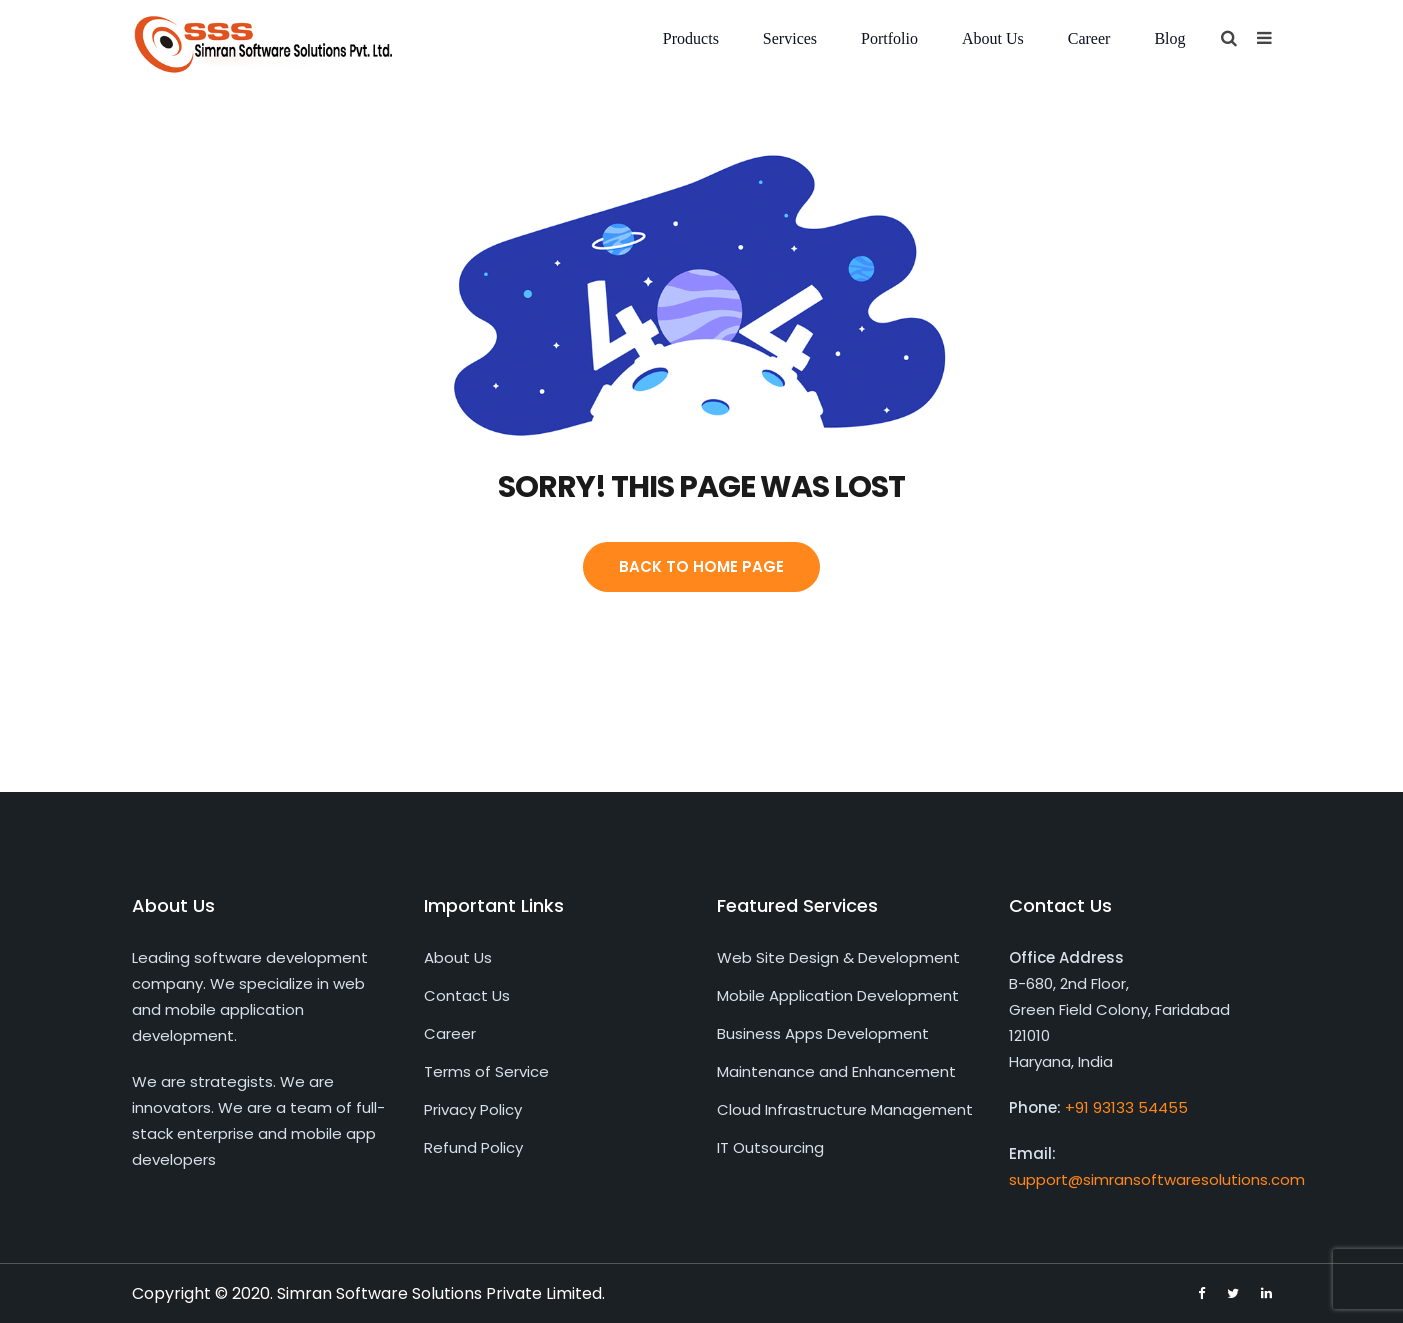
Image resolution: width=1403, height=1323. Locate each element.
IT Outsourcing (770, 1147)
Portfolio (889, 38)
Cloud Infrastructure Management (845, 1109)
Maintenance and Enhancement (836, 1071)
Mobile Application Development (838, 995)
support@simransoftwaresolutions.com (1157, 1179)
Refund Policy (473, 1147)
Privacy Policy (473, 1109)
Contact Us (467, 995)
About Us (993, 38)
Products (691, 38)
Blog (1169, 38)
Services (790, 38)
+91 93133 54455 (1126, 1107)
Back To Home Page (701, 566)
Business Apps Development (823, 1033)
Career (1089, 38)
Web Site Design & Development (838, 957)
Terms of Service (486, 1071)
